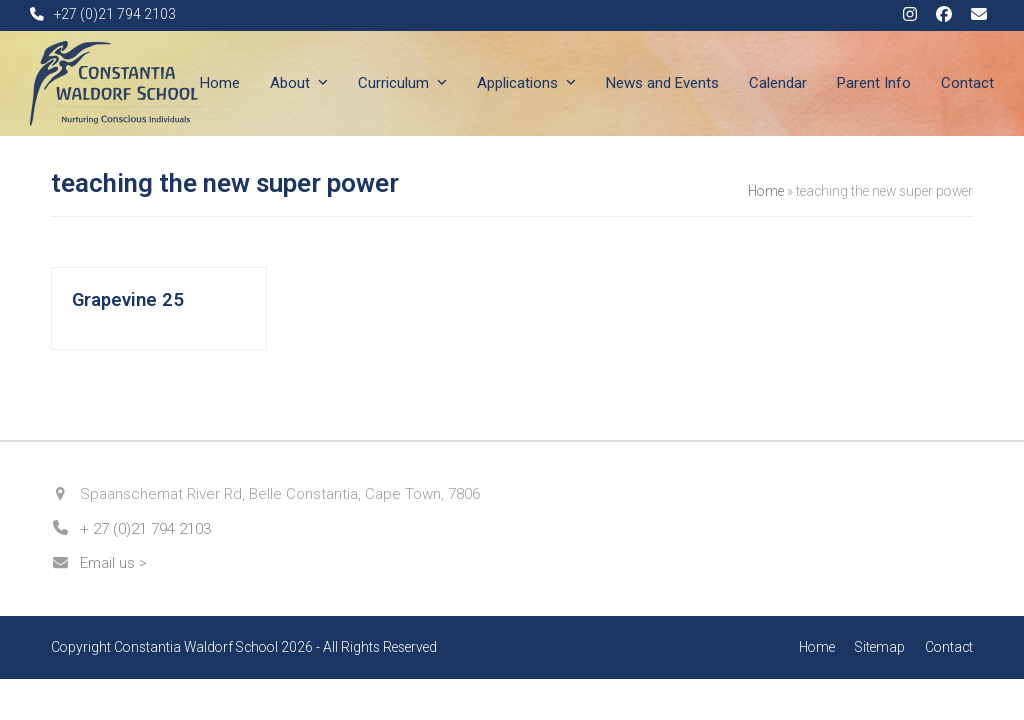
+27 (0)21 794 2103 (115, 14)
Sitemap (880, 647)
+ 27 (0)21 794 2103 (145, 529)
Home (766, 191)
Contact (949, 647)
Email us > (113, 563)
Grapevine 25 (128, 300)
